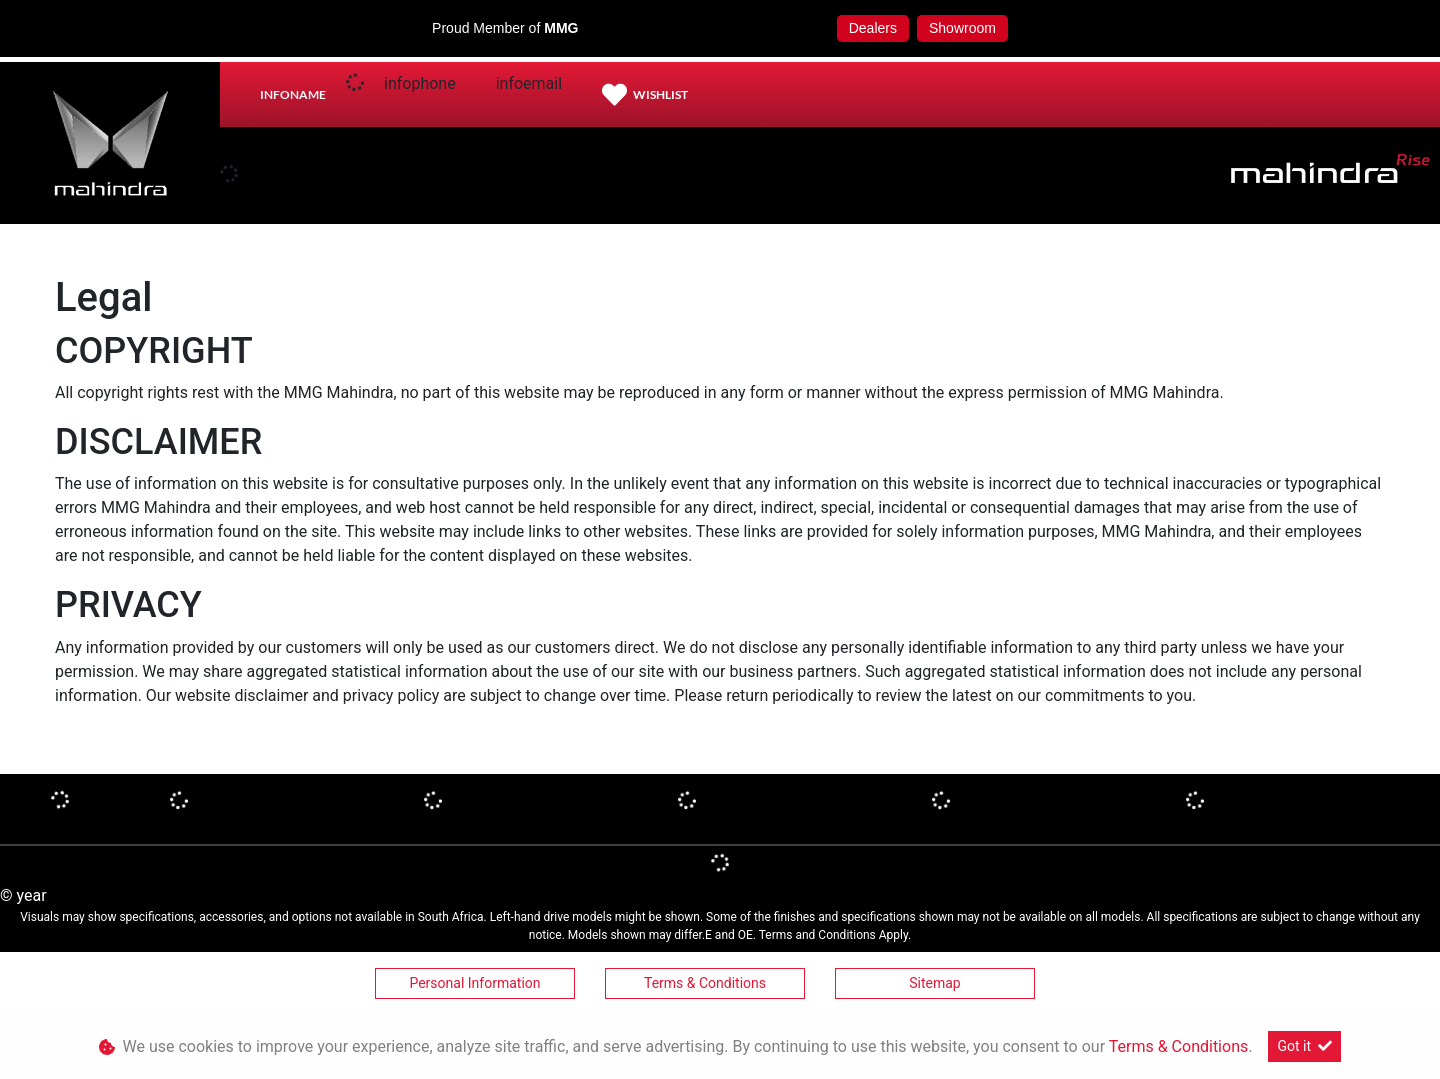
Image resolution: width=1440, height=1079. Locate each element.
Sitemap (934, 983)
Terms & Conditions (705, 983)
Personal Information (474, 983)
